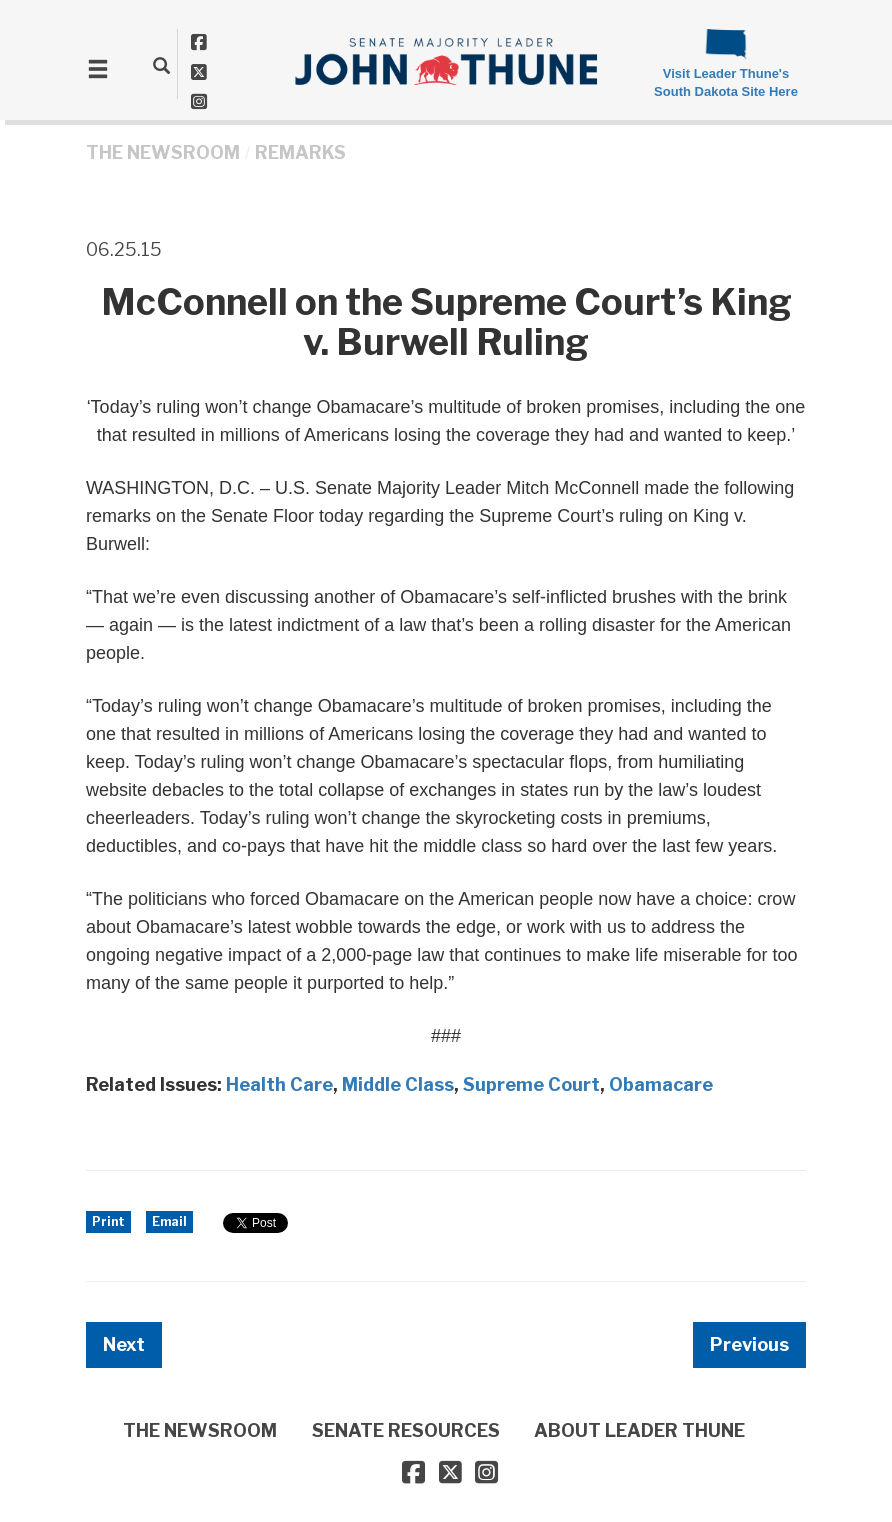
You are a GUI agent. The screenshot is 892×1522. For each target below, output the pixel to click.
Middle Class (398, 1084)
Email (169, 1221)
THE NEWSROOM (163, 152)
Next (124, 1344)
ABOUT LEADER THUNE (639, 1430)
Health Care (279, 1084)
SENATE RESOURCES (406, 1430)
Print (108, 1221)
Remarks (300, 152)
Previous (749, 1344)
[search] (161, 65)
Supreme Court (531, 1084)
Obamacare (661, 1084)
